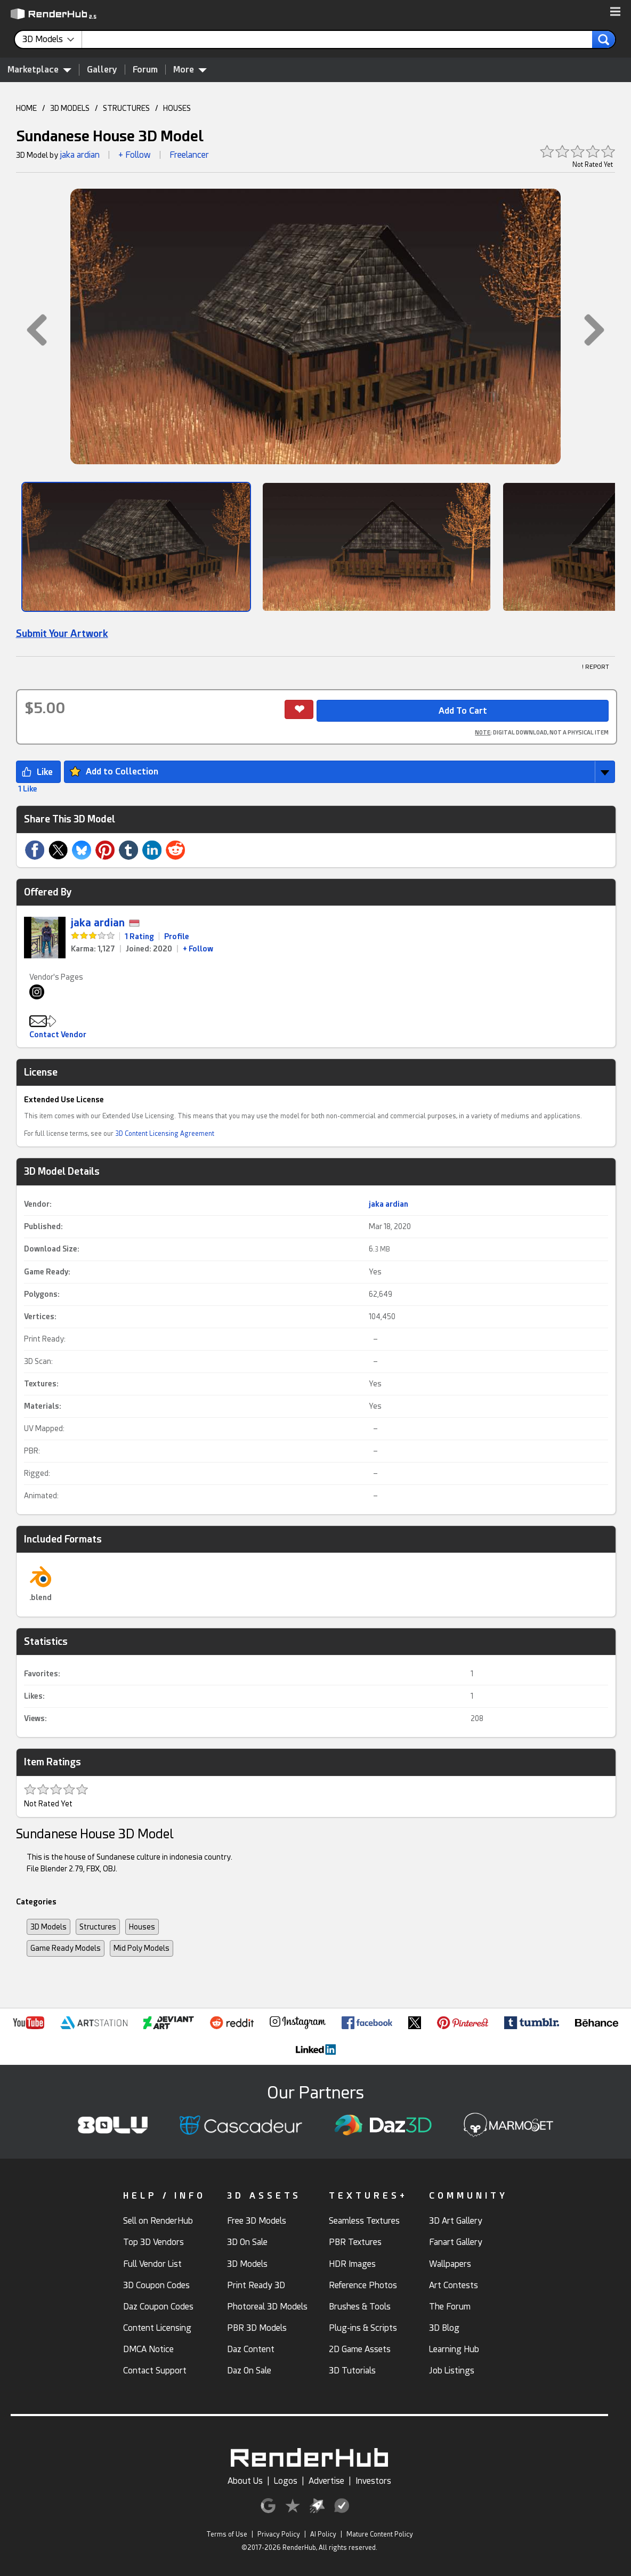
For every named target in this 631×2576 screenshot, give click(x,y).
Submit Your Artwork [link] (62, 633)
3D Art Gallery (455, 2221)
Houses (142, 1927)
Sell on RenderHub (158, 2221)
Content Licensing (157, 2328)
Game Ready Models (65, 1948)
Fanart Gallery (455, 2242)
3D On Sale (247, 2242)
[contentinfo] (52, 39)
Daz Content (250, 2349)
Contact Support (155, 2370)
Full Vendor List (152, 2264)
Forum (145, 69)
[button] (615, 12)
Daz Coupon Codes (158, 2307)
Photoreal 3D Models (267, 2307)
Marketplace (39, 69)
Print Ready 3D (256, 2285)
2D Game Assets (360, 2349)
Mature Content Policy (379, 2534)
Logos (285, 2481)
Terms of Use (226, 2534)
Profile (176, 936)
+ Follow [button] (134, 155)
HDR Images (352, 2264)
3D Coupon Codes (156, 2285)
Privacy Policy (278, 2534)
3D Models (48, 1927)
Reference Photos (363, 2285)
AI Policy (323, 2534)
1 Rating (139, 936)
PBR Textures (355, 2242)
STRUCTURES (126, 108)
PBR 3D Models (257, 2328)
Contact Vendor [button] (57, 1034)
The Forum (450, 2307)
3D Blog (444, 2328)
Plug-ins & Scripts (363, 2328)
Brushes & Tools (360, 2307)
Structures (97, 1927)
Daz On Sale (249, 2370)
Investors (373, 2481)
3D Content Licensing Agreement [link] (164, 1133)
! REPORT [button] (595, 667)
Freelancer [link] (189, 155)
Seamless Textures (364, 2221)
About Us (245, 2481)
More (190, 69)
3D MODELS (70, 108)
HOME (26, 108)
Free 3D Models (256, 2221)
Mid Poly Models (141, 1948)
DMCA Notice (148, 2349)
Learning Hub (454, 2349)
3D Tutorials (352, 2370)
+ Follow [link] (198, 948)
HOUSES (177, 108)
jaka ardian (80, 155)
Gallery (102, 69)
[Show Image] (136, 547)
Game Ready (46, 1271)
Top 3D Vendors (153, 2242)
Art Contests (453, 2285)
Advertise (326, 2481)
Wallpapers (450, 2264)
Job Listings (451, 2370)
